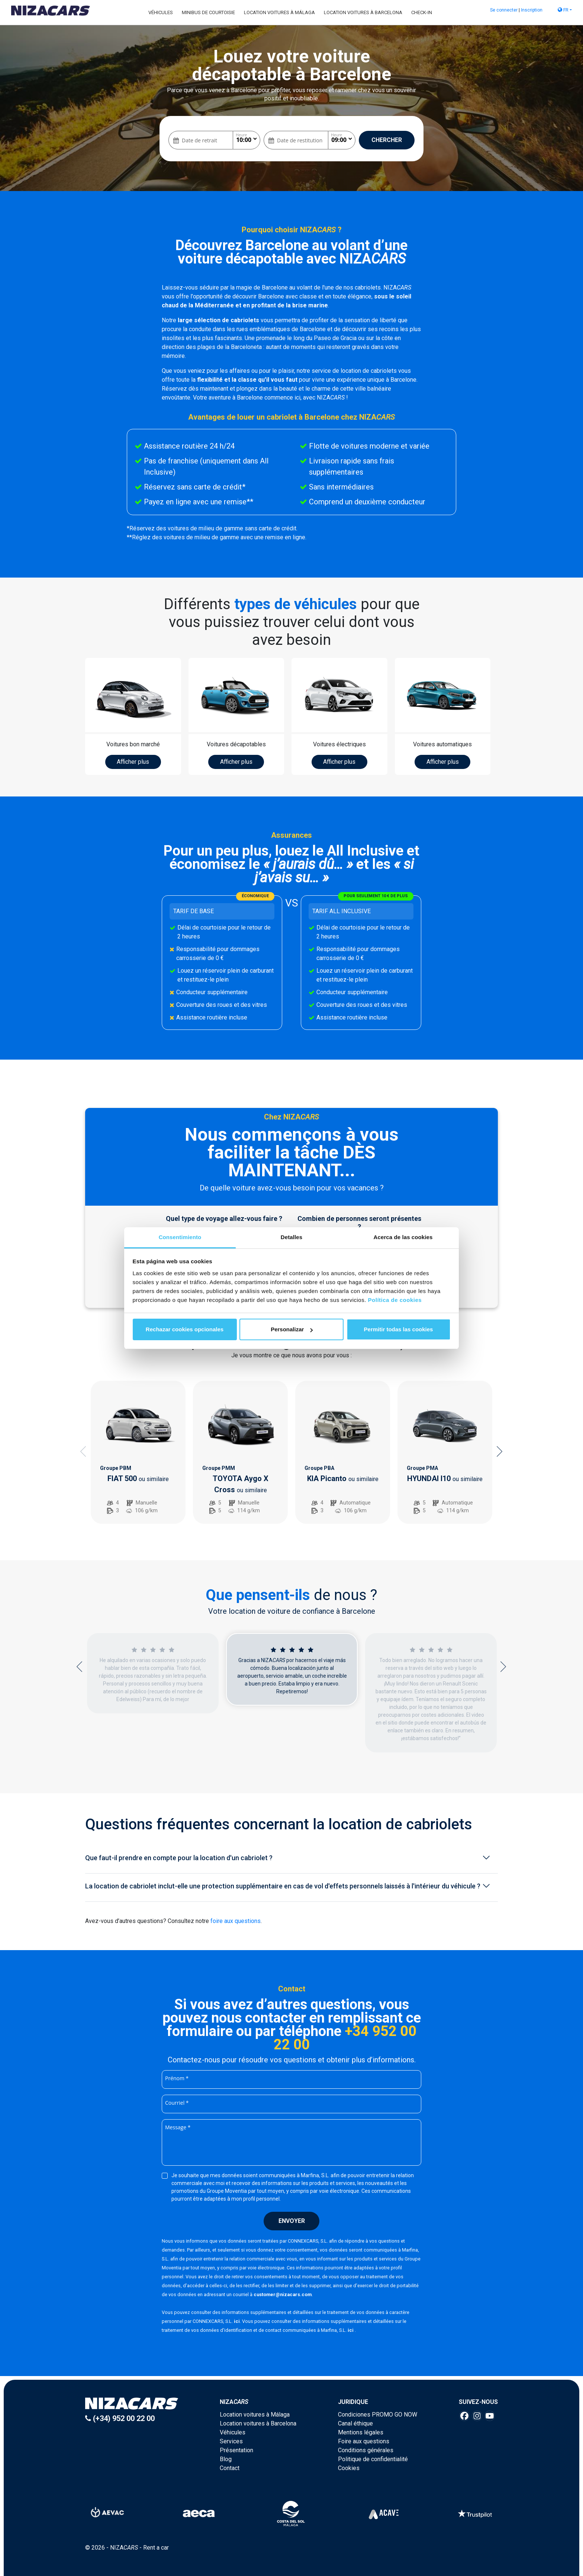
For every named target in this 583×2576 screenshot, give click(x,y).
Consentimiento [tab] (180, 1237)
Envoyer (291, 2220)
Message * (177, 2127)
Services (231, 2441)
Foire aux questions (363, 2441)
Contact (229, 2468)
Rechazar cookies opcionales (184, 1329)
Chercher (386, 139)
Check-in (421, 12)
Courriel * (177, 2102)
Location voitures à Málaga (279, 12)
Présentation (236, 2450)
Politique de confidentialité (373, 2459)
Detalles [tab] (291, 1237)
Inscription (531, 10)
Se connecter (504, 10)
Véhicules (160, 12)
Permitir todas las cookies (398, 1329)
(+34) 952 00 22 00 (120, 2418)
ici (237, 2321)
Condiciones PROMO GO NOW (377, 2414)
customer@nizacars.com (283, 2294)
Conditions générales (365, 2450)
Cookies (349, 2468)
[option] (138, 1452)
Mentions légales (360, 2432)
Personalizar (292, 1329)
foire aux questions (235, 1920)
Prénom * (177, 2078)
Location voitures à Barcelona (363, 12)
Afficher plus (133, 761)
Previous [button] (83, 1451)
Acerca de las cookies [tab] (403, 1237)
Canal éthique (355, 2423)
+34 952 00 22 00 (345, 2038)
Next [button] (499, 1451)
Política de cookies (395, 1300)
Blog (226, 2459)
